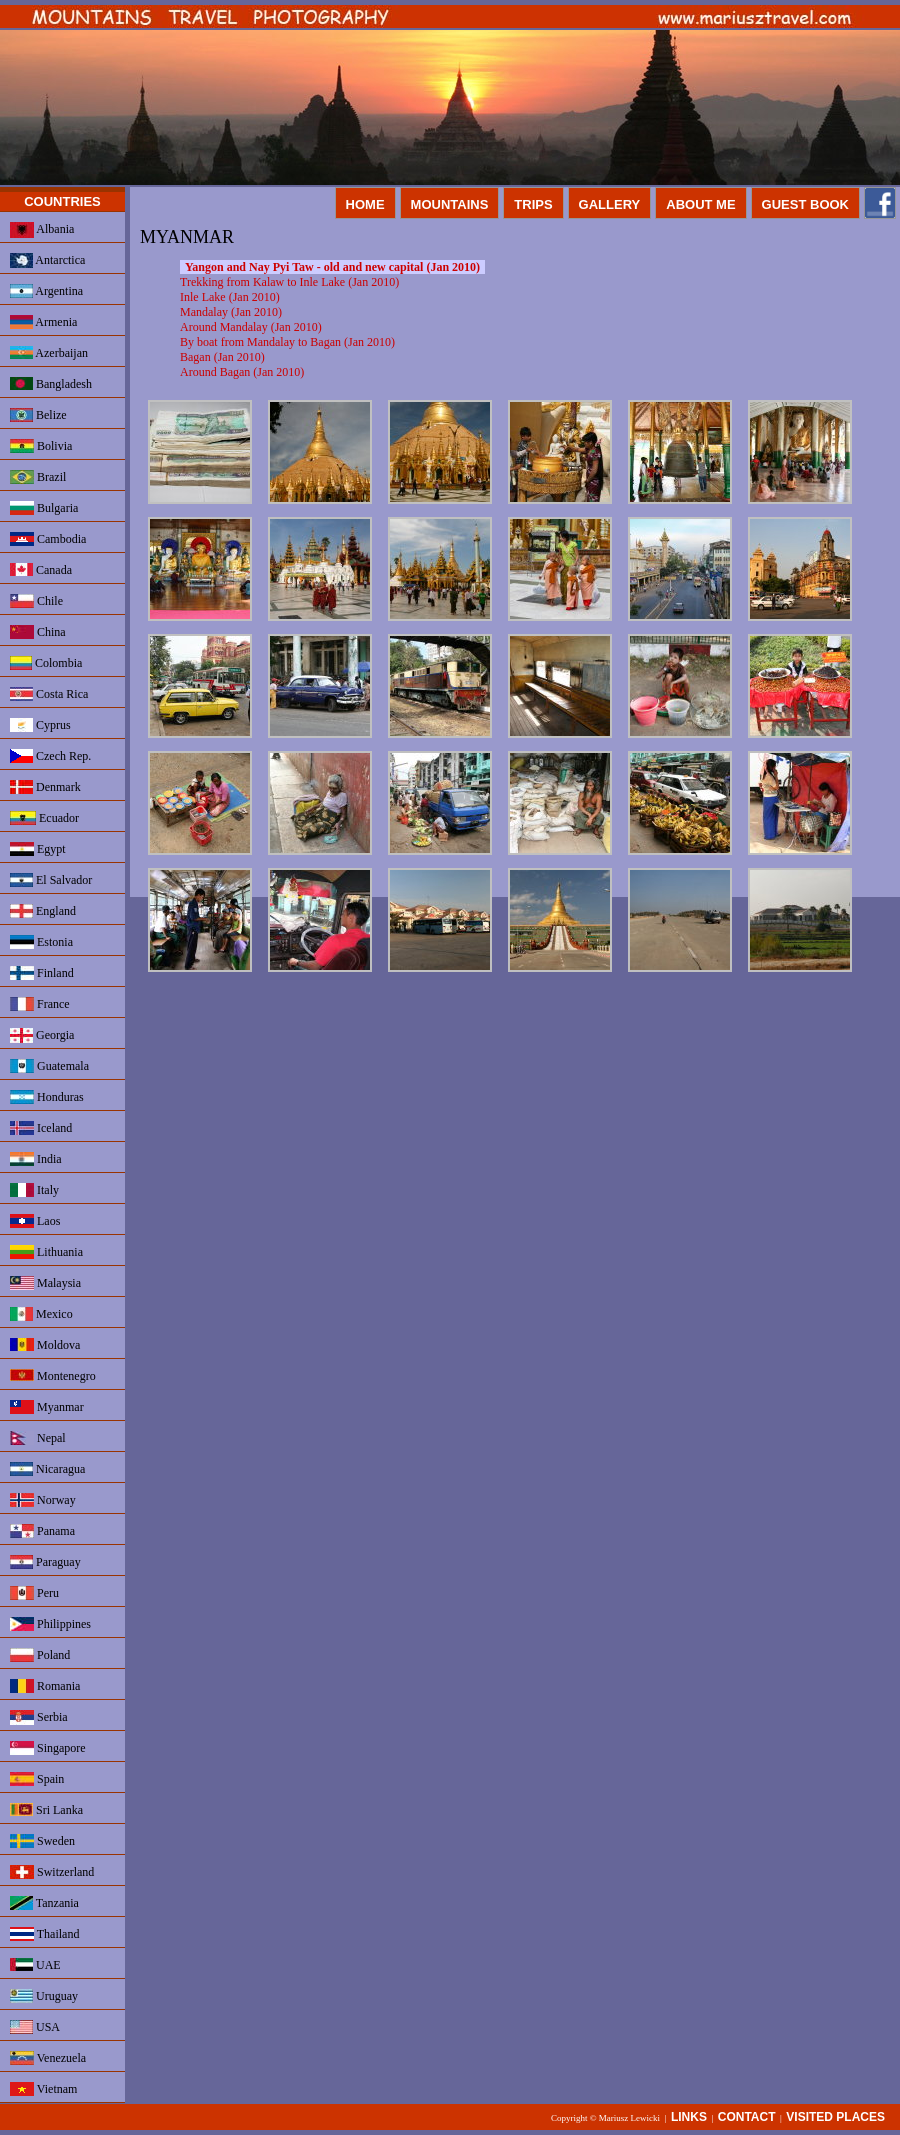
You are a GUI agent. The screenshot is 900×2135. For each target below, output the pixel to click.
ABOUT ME (700, 204)
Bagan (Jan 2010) (222, 357)
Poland (40, 1655)
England (43, 911)
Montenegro (53, 1376)
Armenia (43, 322)
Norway (43, 1500)
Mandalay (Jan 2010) (231, 312)
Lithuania (46, 1252)
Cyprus (40, 725)
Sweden (42, 1841)
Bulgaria (44, 508)
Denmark (45, 787)
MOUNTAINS (450, 204)
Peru (34, 1593)
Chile (36, 601)
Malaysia (45, 1283)
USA (35, 2027)
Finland (42, 973)
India (36, 1159)
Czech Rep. (50, 756)
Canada (41, 570)
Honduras (47, 1097)
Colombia (46, 663)
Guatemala (49, 1066)
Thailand (44, 1934)
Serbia (39, 1717)
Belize (38, 415)
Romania (45, 1686)
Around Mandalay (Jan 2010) (251, 327)
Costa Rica (49, 694)
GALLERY (610, 204)
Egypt (38, 849)
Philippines (50, 1624)
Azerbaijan (49, 353)
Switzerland (52, 1872)
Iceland (41, 1128)
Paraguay (45, 1562)
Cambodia (48, 539)
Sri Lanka (46, 1810)
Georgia (42, 1035)
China (38, 632)
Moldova (45, 1345)
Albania (42, 230)
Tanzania (44, 1903)
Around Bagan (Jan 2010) (242, 372)
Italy (34, 1190)
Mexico (41, 1314)
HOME (365, 204)
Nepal (38, 1438)
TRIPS (533, 204)
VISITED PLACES (835, 2117)
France (40, 1004)
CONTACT (747, 2117)
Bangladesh (51, 384)
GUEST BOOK (805, 204)
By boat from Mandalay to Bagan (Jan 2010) (287, 342)
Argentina (46, 291)
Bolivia (41, 446)
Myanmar (47, 1407)
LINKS (689, 2117)
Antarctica (47, 260)
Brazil (38, 477)
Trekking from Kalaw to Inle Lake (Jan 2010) (289, 282)
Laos (35, 1221)
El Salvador (51, 880)
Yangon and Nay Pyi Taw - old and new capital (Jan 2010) (332, 267)
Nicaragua (47, 1469)
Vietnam (43, 2089)
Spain (37, 1779)
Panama (42, 1531)
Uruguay (44, 1996)
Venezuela (48, 2058)
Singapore (48, 1748)
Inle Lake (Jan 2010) (230, 297)
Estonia (41, 942)
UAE (35, 1965)
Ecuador (44, 818)
